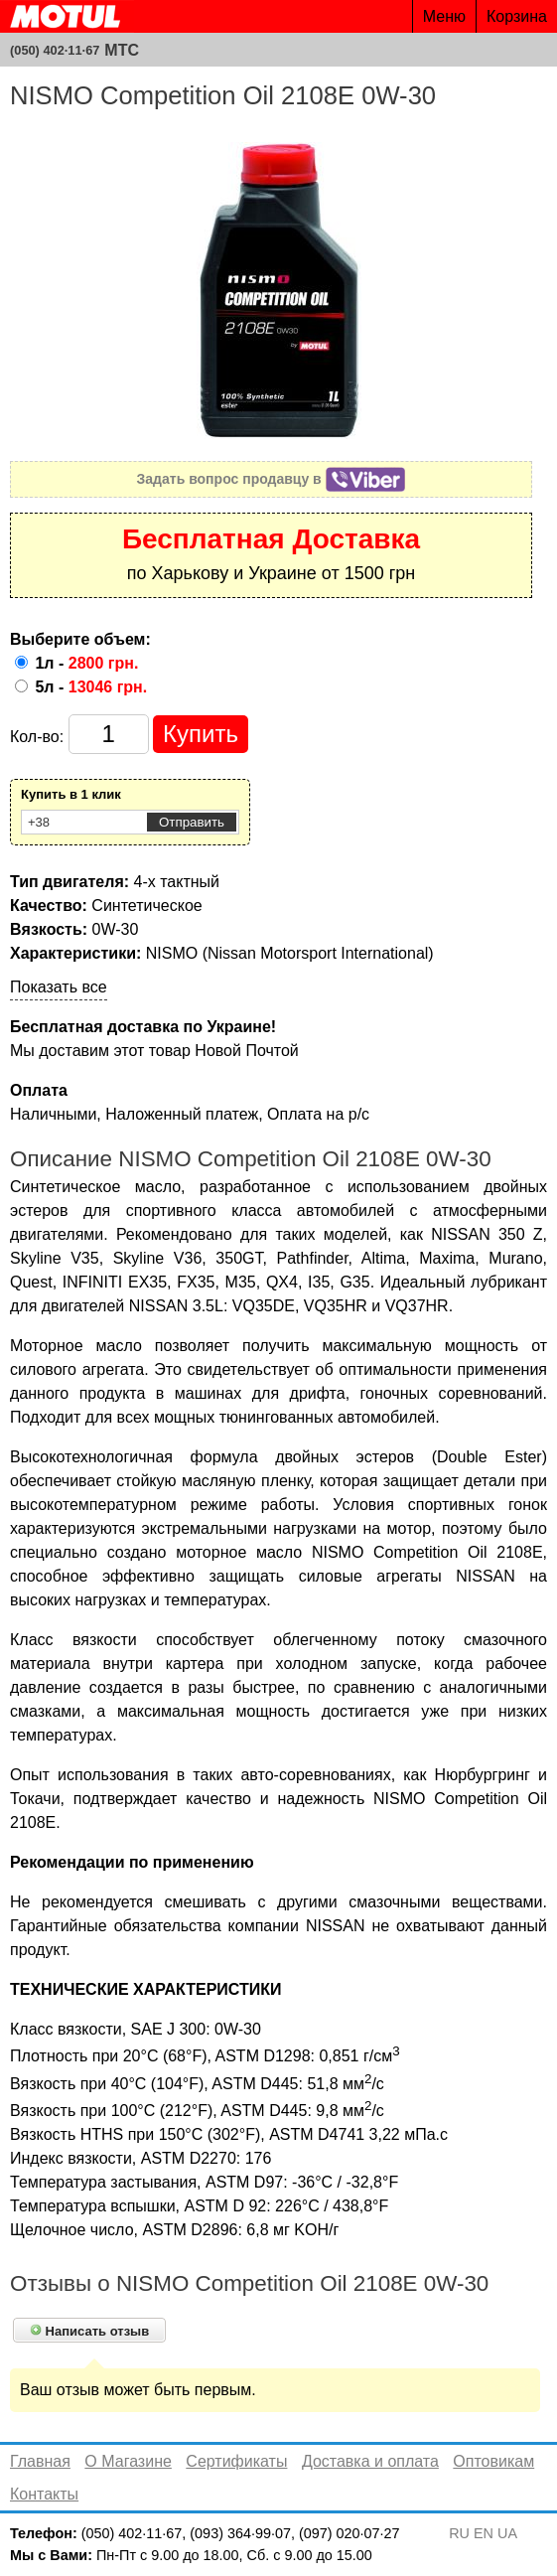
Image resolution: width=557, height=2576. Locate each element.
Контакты (44, 2494)
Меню (444, 16)
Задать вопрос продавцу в (271, 479)
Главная (40, 2461)
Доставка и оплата (370, 2461)
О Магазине (128, 2461)
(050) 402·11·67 (54, 50)
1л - (86, 663)
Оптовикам (493, 2461)
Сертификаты (236, 2461)
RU (459, 2533)
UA (507, 2533)
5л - (91, 687)
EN (483, 2533)
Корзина (517, 16)
